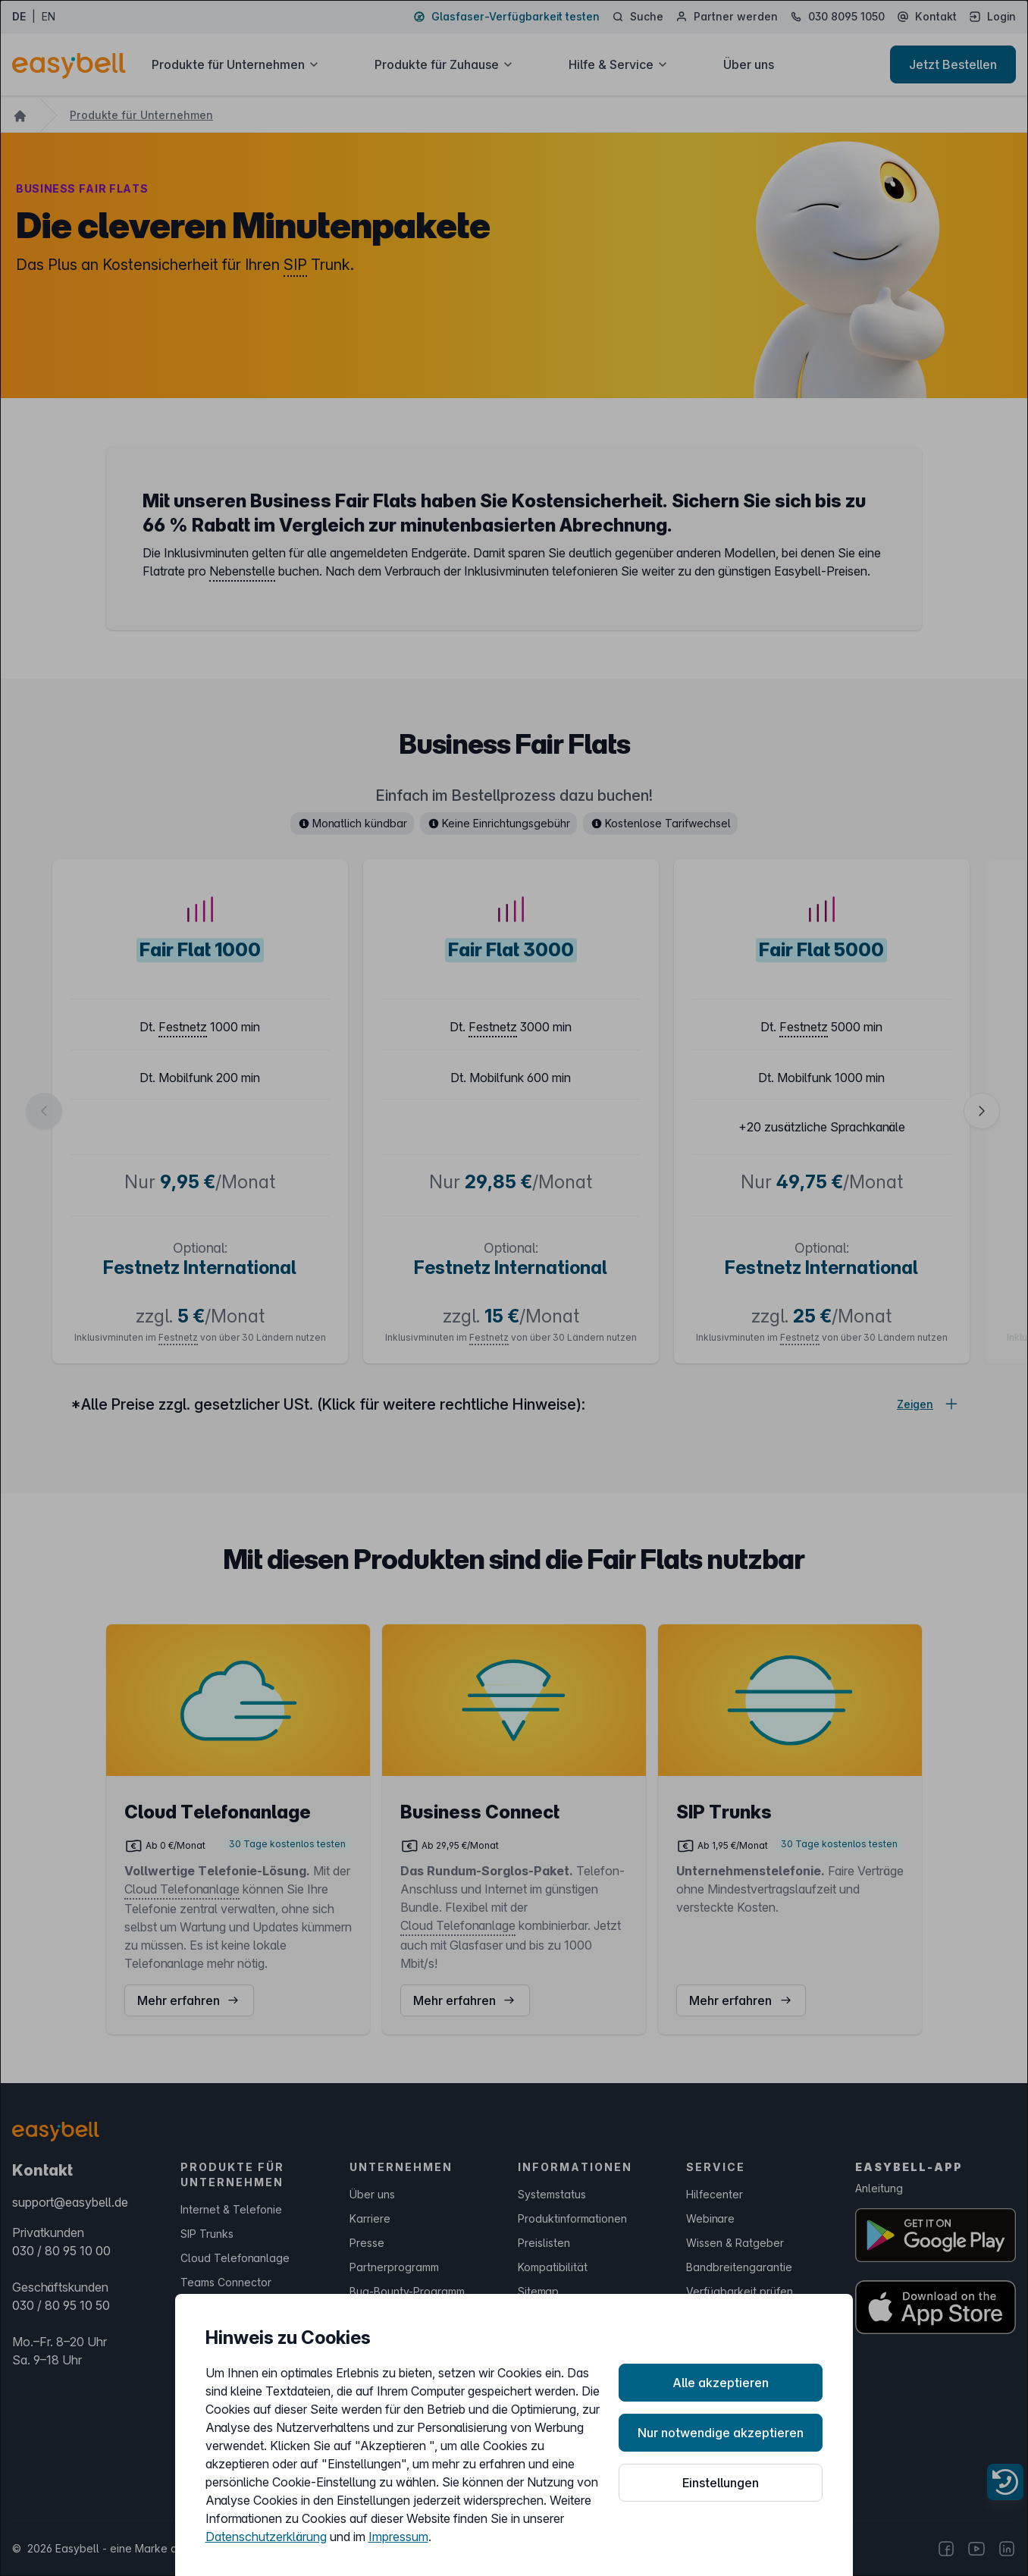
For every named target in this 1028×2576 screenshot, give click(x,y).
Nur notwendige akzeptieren (721, 2432)
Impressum (398, 2536)
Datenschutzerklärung (266, 2536)
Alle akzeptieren (720, 2382)
